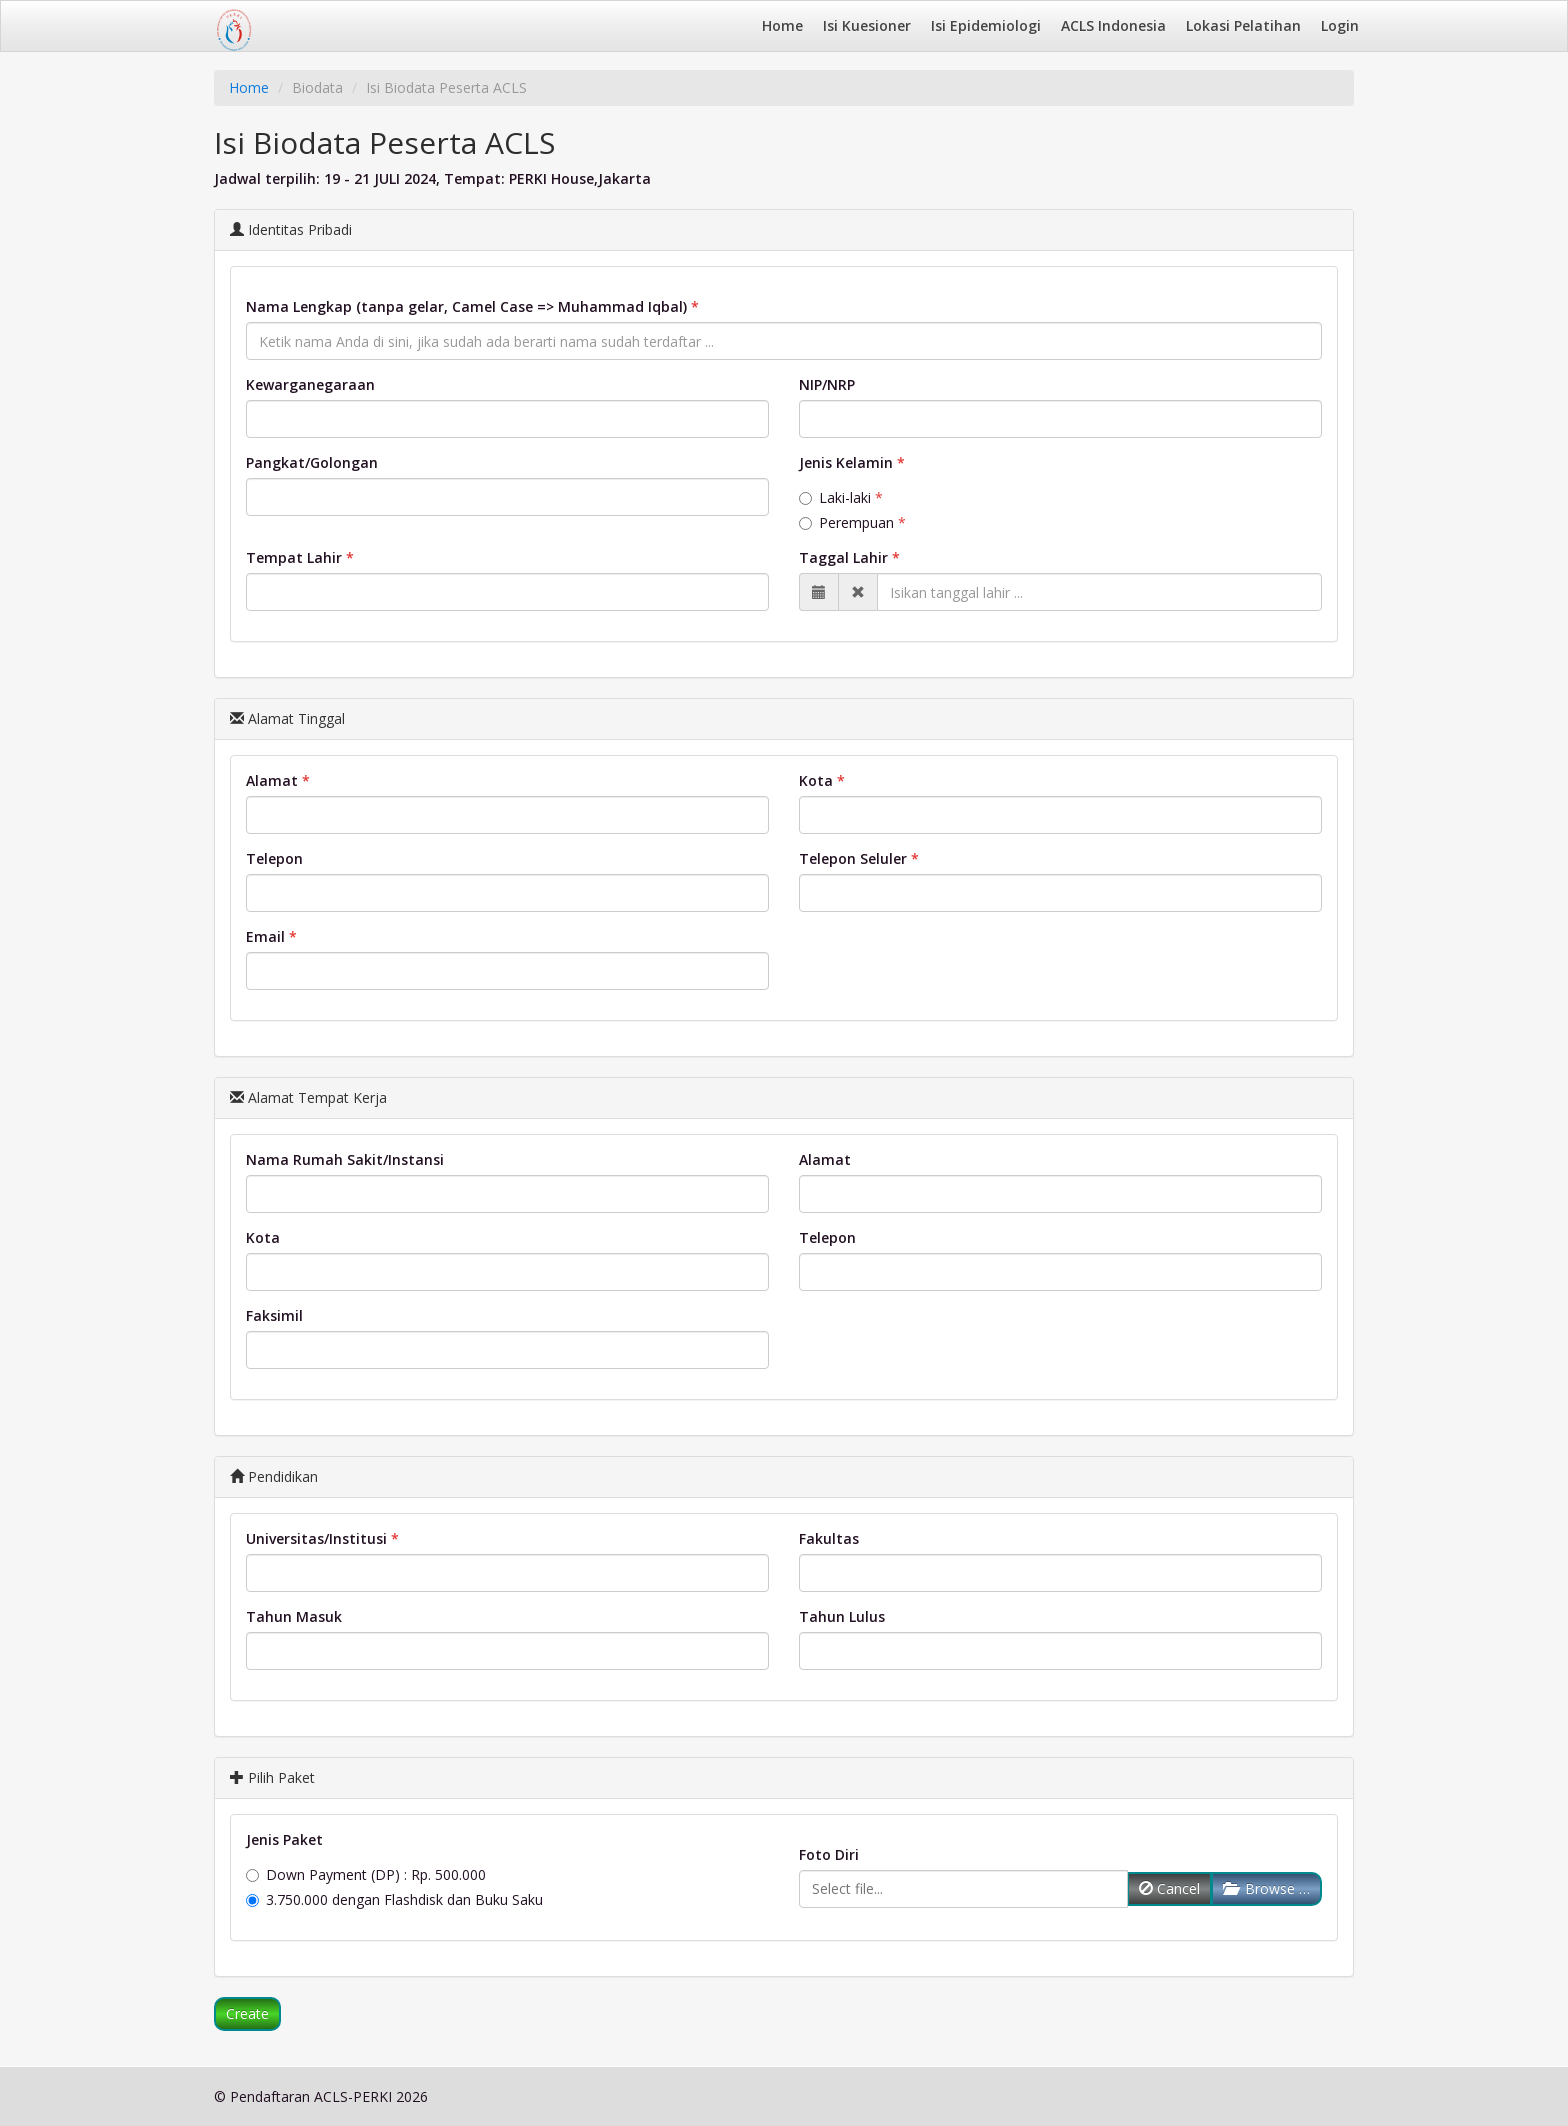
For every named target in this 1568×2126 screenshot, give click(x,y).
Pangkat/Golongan (312, 462)
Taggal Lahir (843, 557)
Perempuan (846, 522)
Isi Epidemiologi (986, 25)
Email (265, 936)
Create (247, 2013)
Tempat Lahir (294, 557)
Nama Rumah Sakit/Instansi (345, 1159)
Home (782, 25)
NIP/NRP (827, 384)
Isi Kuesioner (867, 25)
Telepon (274, 858)
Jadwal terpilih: (267, 178)
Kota (816, 780)
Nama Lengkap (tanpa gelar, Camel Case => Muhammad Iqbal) (466, 306)
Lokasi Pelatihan (1243, 25)
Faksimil (274, 1315)
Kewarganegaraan (310, 384)
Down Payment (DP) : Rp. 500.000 (366, 1874)
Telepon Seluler (853, 858)
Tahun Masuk (294, 1616)
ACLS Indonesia (1113, 25)
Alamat (272, 780)
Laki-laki (835, 497)
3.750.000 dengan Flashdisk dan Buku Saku (394, 1899)
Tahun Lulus (842, 1616)
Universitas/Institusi (316, 1538)
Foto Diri (829, 1854)
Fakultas (829, 1538)
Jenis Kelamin (846, 462)
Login (1340, 25)
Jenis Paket (284, 1839)
